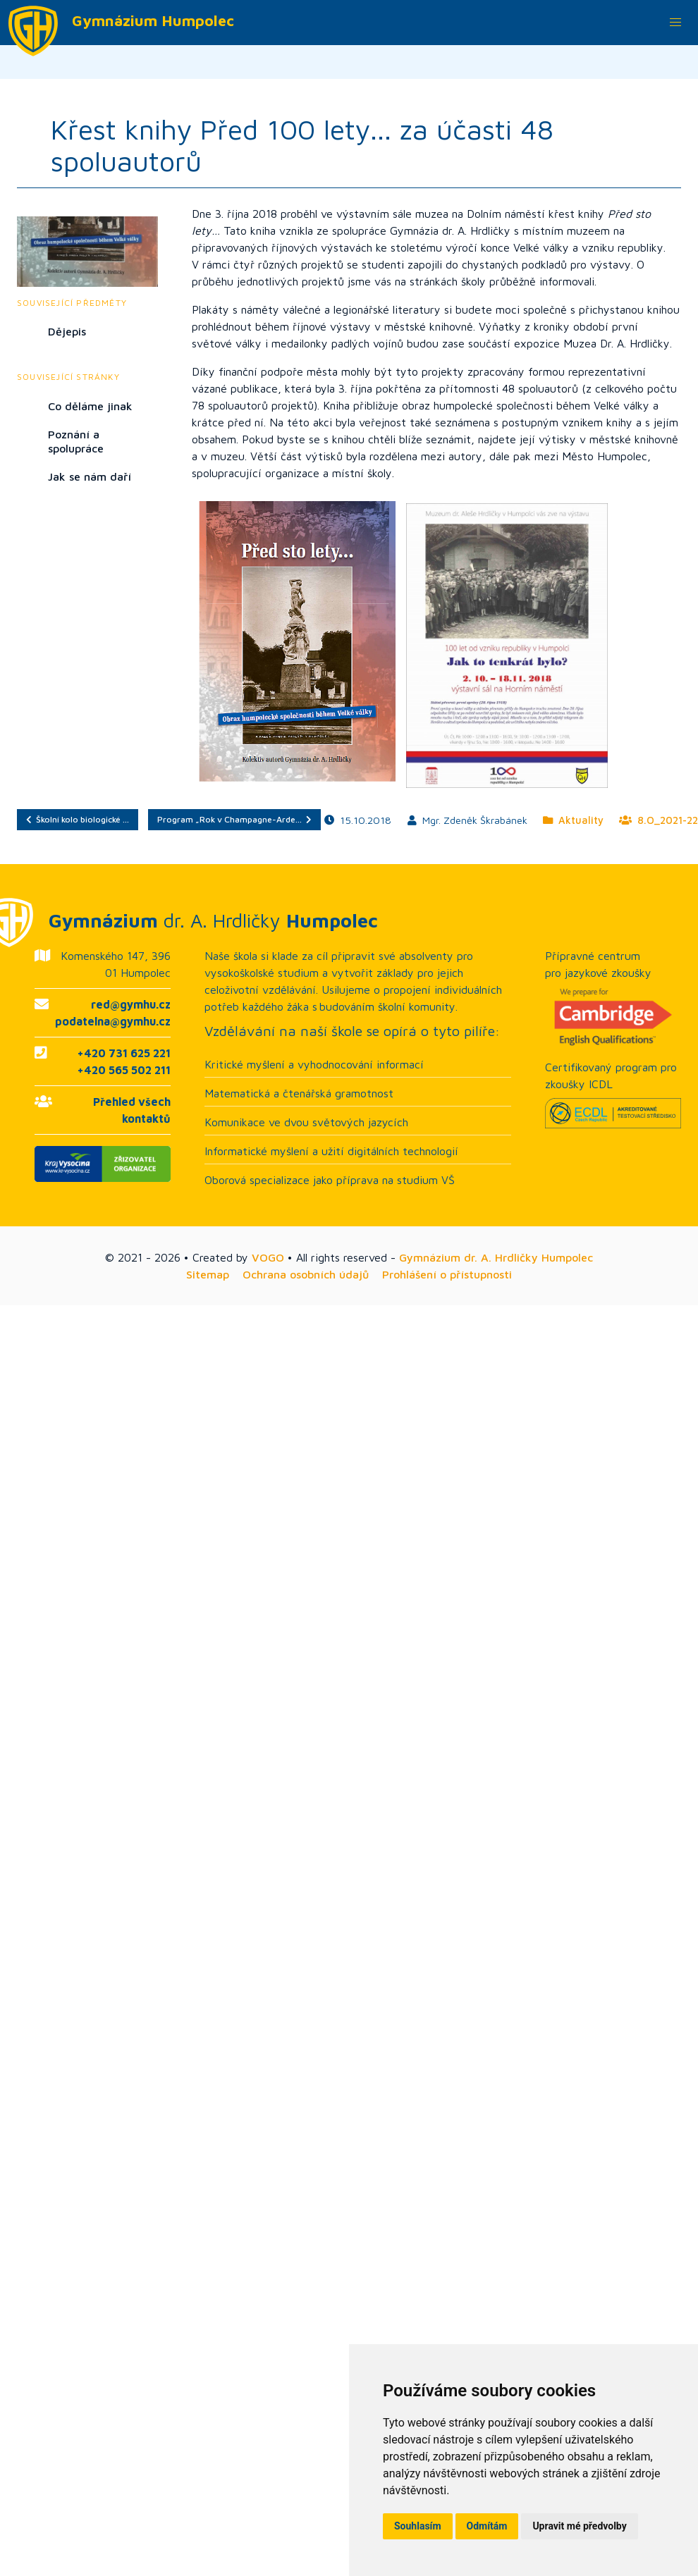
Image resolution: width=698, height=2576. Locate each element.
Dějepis (67, 331)
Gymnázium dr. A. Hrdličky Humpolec (496, 1257)
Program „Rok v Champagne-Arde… (234, 819)
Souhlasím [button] (417, 2526)
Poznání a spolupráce (76, 441)
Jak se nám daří (89, 476)
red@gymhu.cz (131, 1004)
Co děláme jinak (90, 406)
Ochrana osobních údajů (306, 1274)
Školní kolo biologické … (77, 819)
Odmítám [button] (487, 2526)
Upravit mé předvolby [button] (579, 2526)
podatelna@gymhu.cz (113, 1021)
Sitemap (207, 1274)
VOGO (268, 1257)
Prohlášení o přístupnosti (447, 1274)
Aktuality (573, 820)
